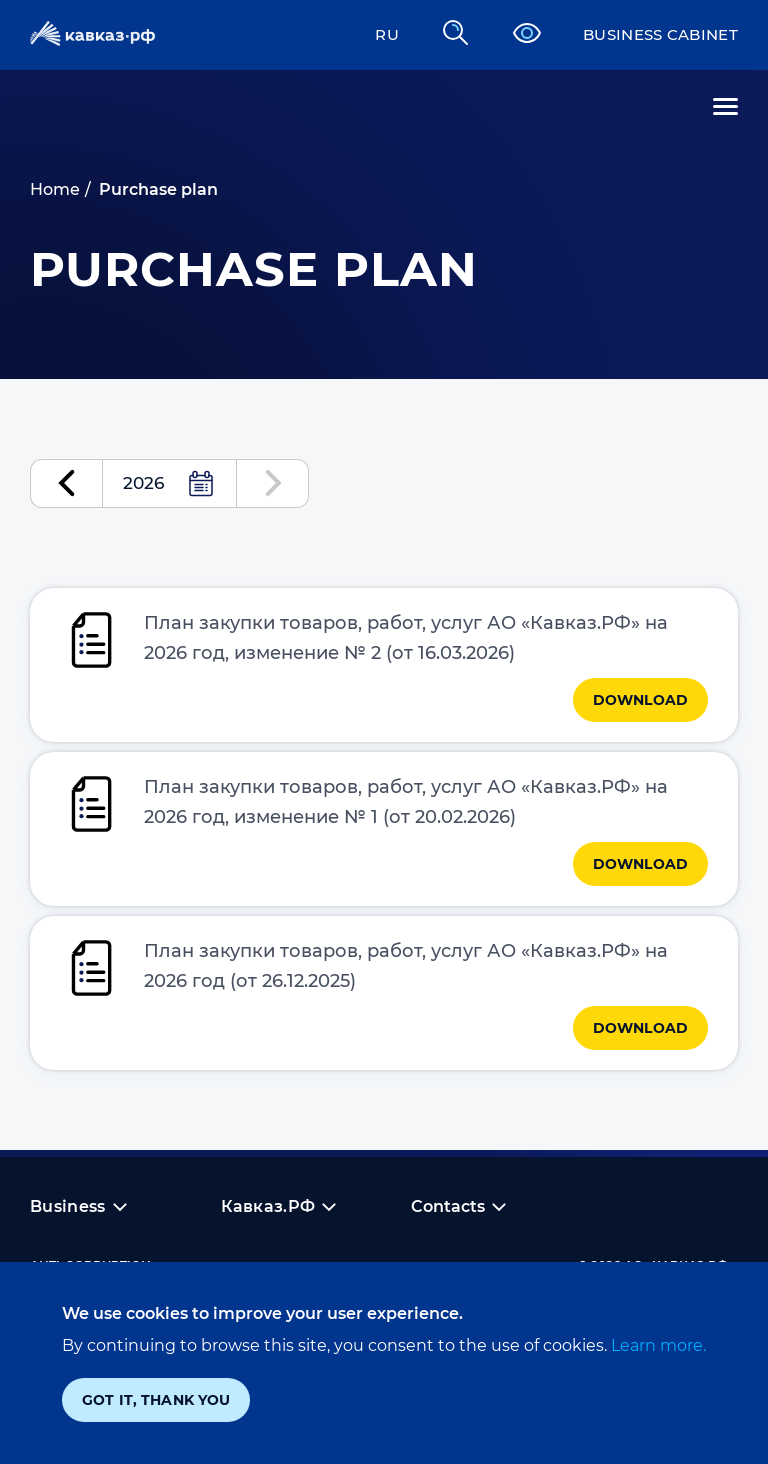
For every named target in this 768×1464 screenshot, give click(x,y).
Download (640, 707)
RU (374, 34)
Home (55, 189)
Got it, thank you (156, 1400)
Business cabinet (654, 34)
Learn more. (656, 1345)
